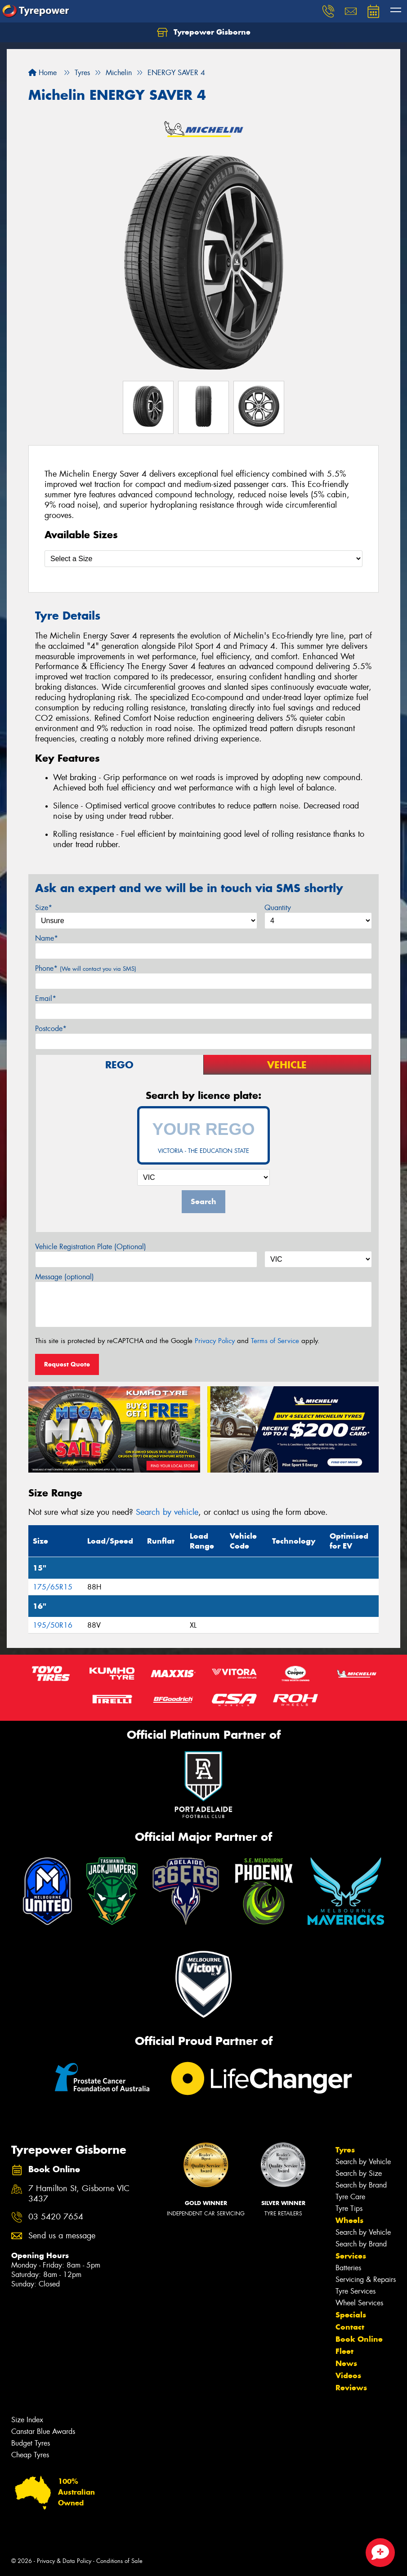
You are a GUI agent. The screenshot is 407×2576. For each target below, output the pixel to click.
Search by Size (358, 2173)
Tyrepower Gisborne (203, 32)
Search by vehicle (167, 1512)
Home (42, 72)
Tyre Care (350, 2196)
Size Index (27, 2419)
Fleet (344, 2351)
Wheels (349, 2220)
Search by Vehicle (363, 2161)
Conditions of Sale (119, 2561)
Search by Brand (361, 2185)
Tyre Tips (348, 2208)
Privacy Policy (215, 1340)
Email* (45, 998)
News (346, 2363)
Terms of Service (275, 1340)
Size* (43, 907)
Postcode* (51, 1028)
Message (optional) (64, 1276)
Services (350, 2256)
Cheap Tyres (30, 2455)
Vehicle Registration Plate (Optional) (90, 1246)
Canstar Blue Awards (43, 2431)
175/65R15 (52, 1587)
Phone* (85, 968)
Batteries (348, 2267)
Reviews (351, 2388)
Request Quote (67, 1364)
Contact (349, 2327)
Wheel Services (359, 2303)
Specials (350, 2315)
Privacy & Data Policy (64, 2561)
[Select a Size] (203, 558)
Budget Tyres (30, 2443)
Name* (46, 938)
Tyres (345, 2150)
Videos (348, 2375)
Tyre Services (355, 2291)
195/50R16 (52, 1625)
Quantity (277, 907)
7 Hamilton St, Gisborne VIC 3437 (79, 2193)
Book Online (359, 2339)
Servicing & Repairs (365, 2279)
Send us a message (61, 2236)
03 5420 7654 (55, 2217)
